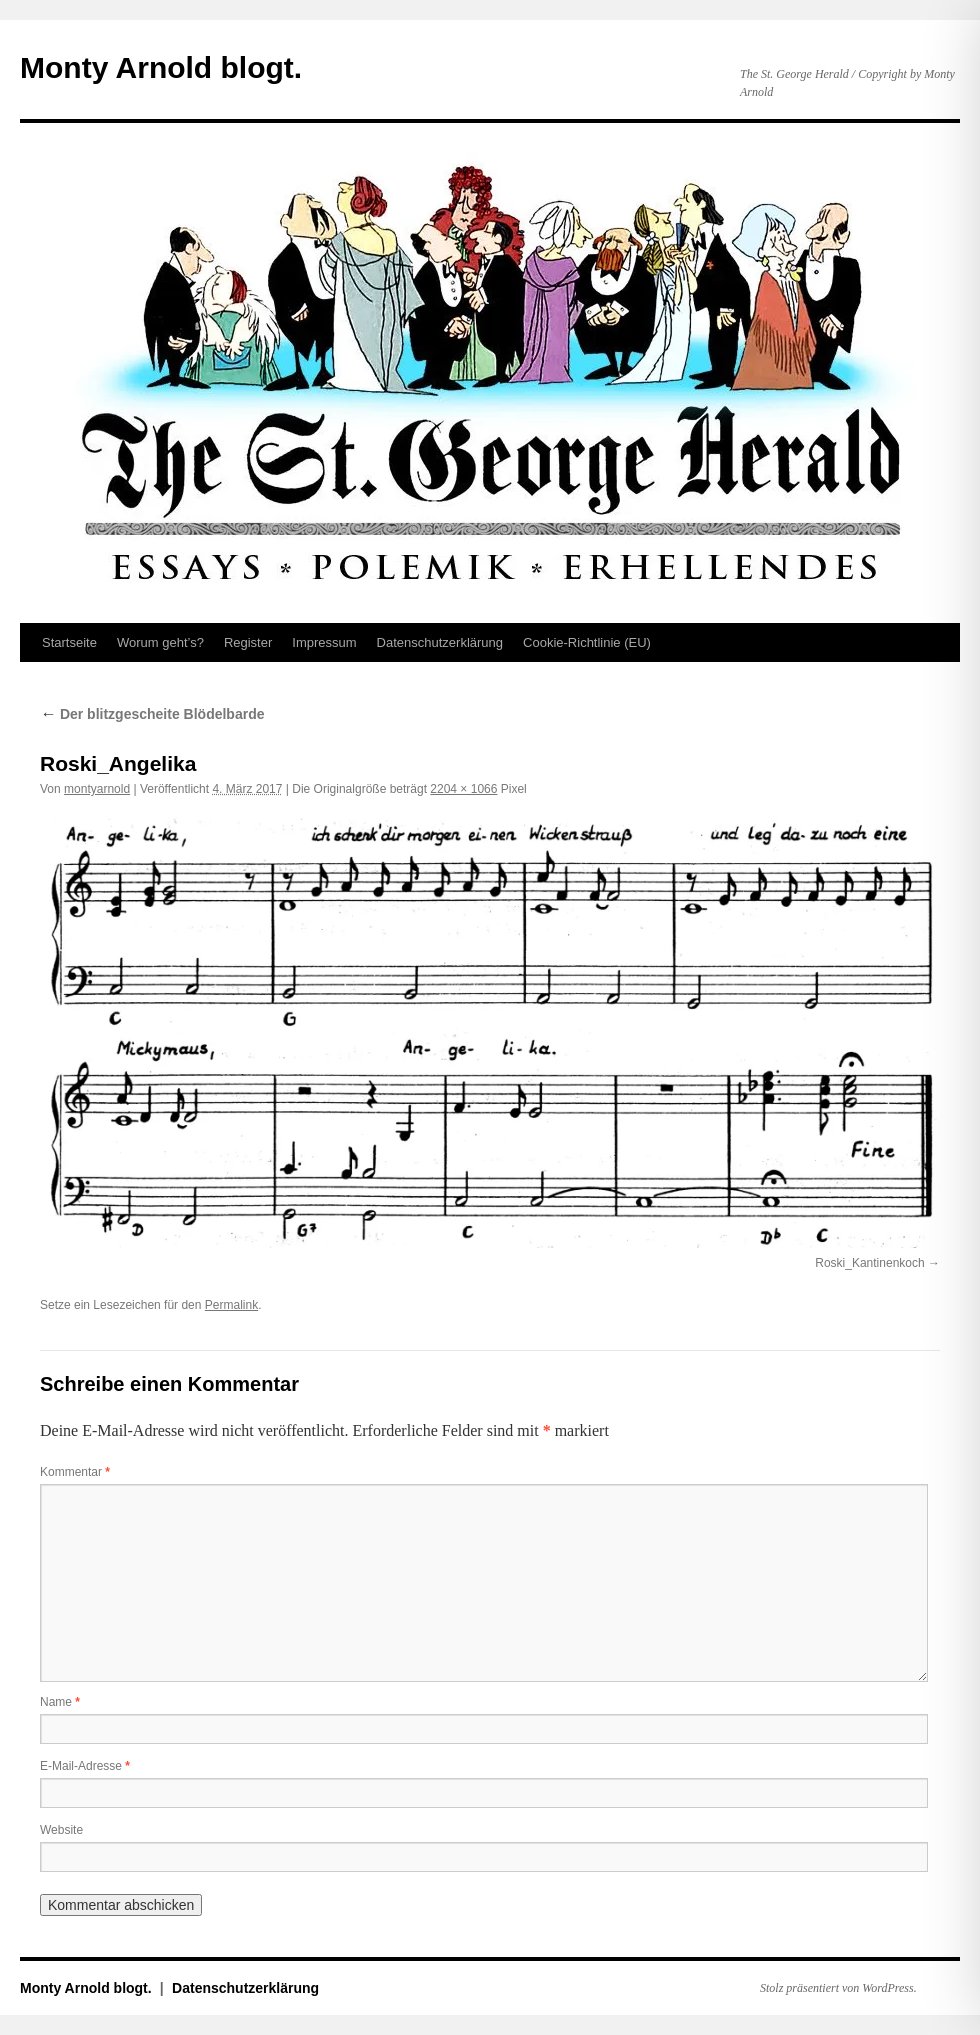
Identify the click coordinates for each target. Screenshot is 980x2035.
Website (61, 1830)
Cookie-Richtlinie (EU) (587, 642)
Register (248, 642)
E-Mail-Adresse (85, 1766)
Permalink (231, 1305)
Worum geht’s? (160, 642)
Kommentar (75, 1472)
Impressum (324, 642)
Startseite (69, 642)
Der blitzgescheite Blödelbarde (152, 714)
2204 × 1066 (463, 789)
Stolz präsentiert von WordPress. (838, 1988)
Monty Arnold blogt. (161, 67)
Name (60, 1702)
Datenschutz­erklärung (440, 642)
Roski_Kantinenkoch (869, 1263)
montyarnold (97, 789)
